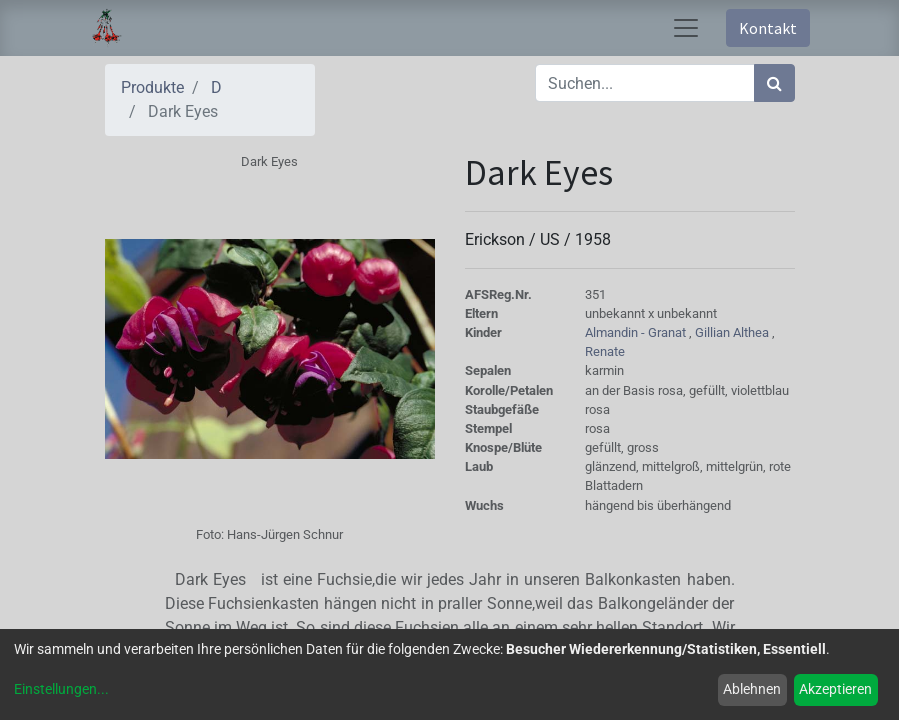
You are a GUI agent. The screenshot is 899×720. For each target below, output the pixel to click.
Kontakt (768, 28)
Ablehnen (752, 689)
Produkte (152, 87)
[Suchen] (774, 83)
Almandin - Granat (637, 332)
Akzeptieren (835, 689)
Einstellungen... (61, 689)
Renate (605, 351)
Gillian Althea (733, 332)
